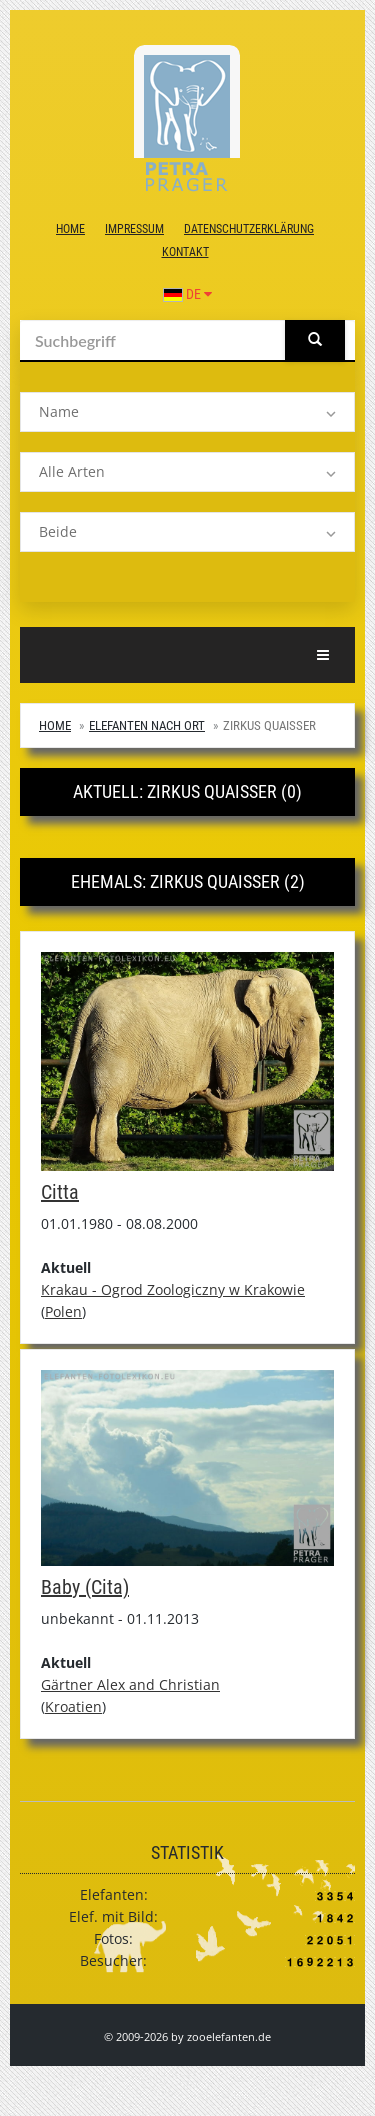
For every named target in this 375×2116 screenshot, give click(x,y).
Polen (63, 1311)
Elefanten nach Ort (147, 725)
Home (70, 229)
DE (187, 294)
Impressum (134, 229)
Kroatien (73, 1706)
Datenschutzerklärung (249, 229)
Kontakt (185, 252)
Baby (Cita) (85, 1587)
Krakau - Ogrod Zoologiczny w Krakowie (173, 1289)
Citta (60, 1192)
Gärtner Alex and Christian (130, 1684)
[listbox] (187, 412)
